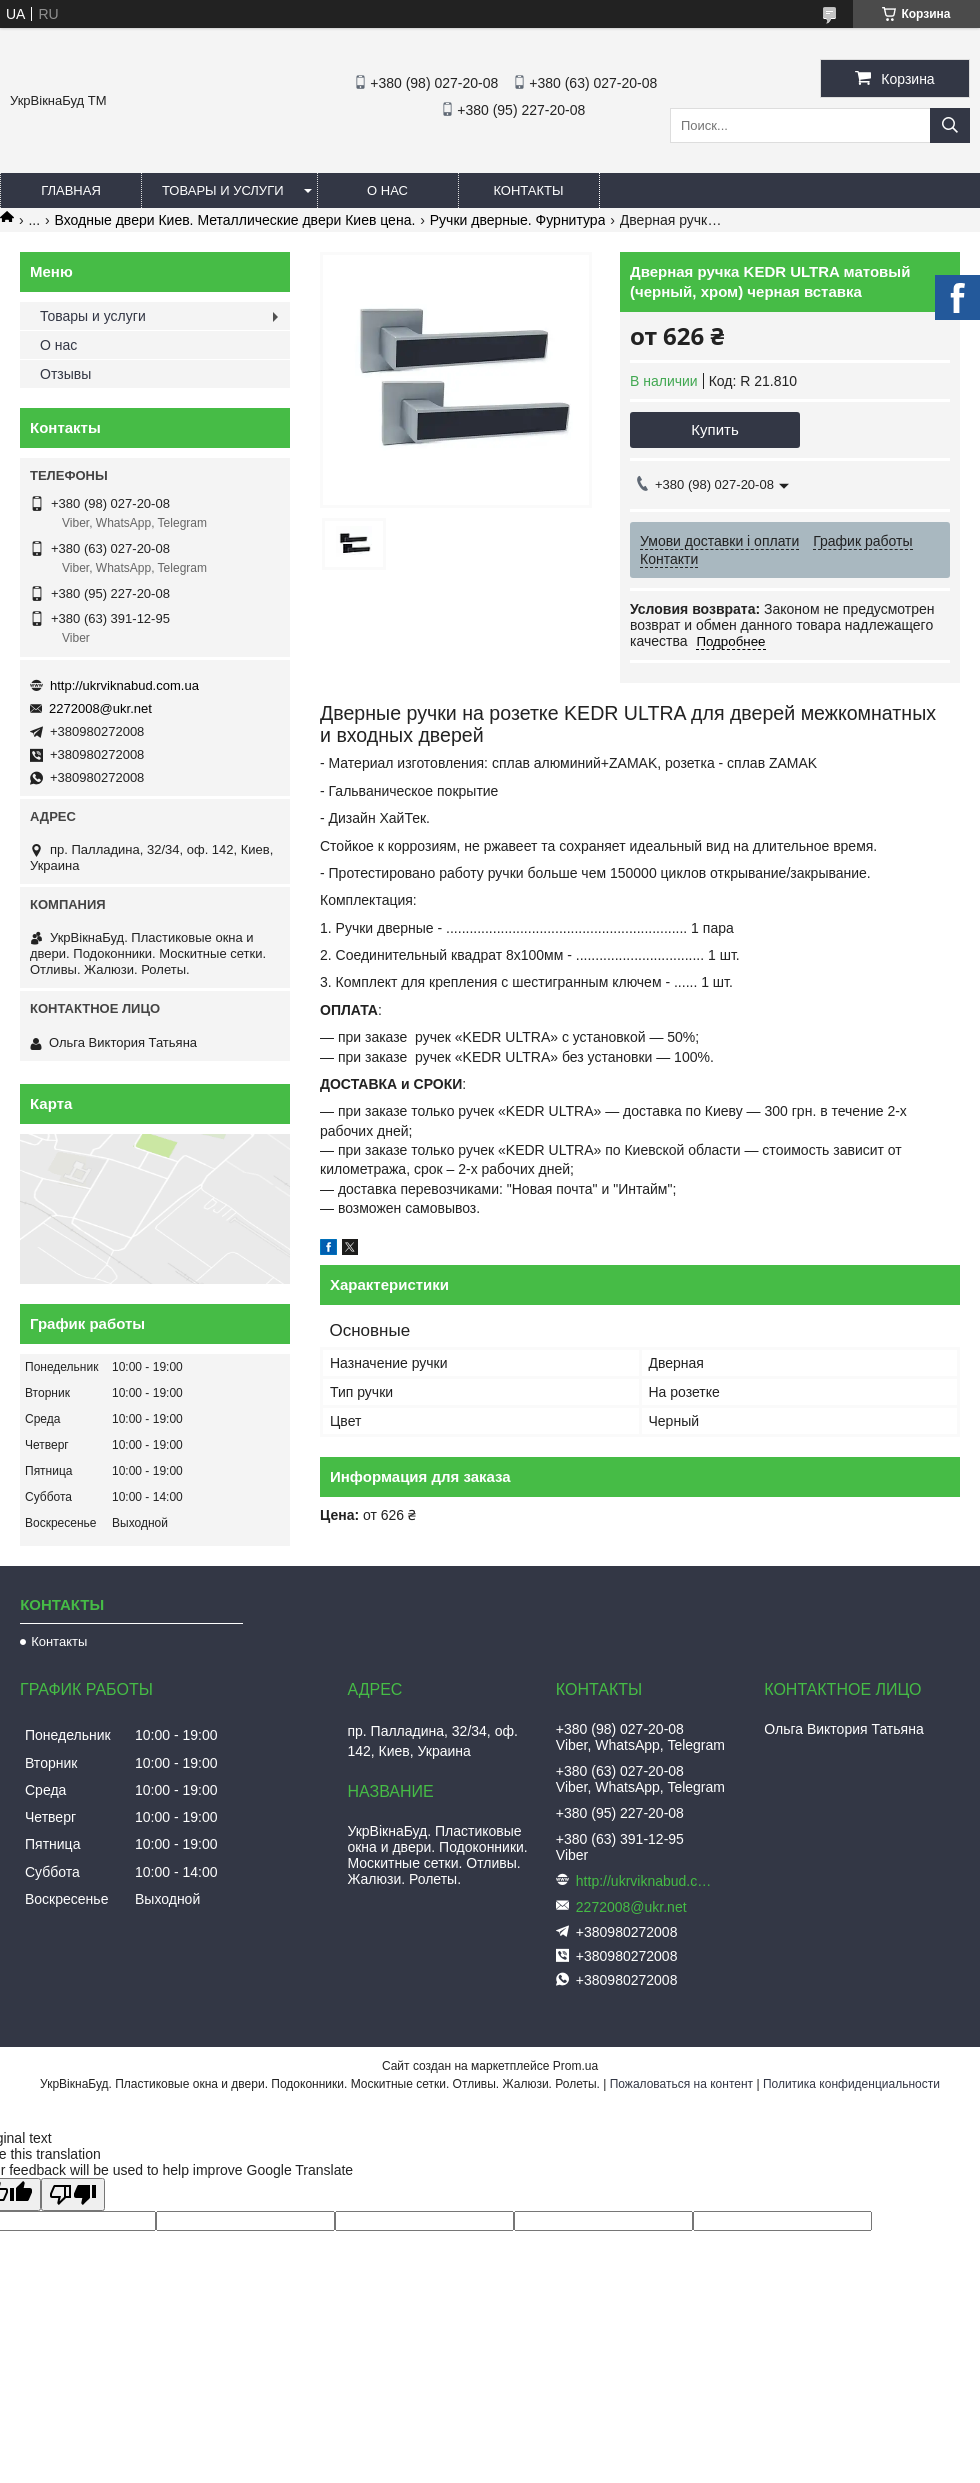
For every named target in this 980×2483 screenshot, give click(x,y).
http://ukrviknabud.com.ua (124, 685)
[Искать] (950, 125)
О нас (387, 190)
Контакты (528, 190)
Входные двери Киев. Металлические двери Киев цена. (235, 220)
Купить (714, 429)
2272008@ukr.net (100, 708)
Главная (71, 190)
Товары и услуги (223, 190)
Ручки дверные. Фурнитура (518, 220)
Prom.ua (575, 2066)
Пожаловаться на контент (681, 2084)
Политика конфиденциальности (851, 2084)
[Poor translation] (73, 2194)
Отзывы (65, 374)
